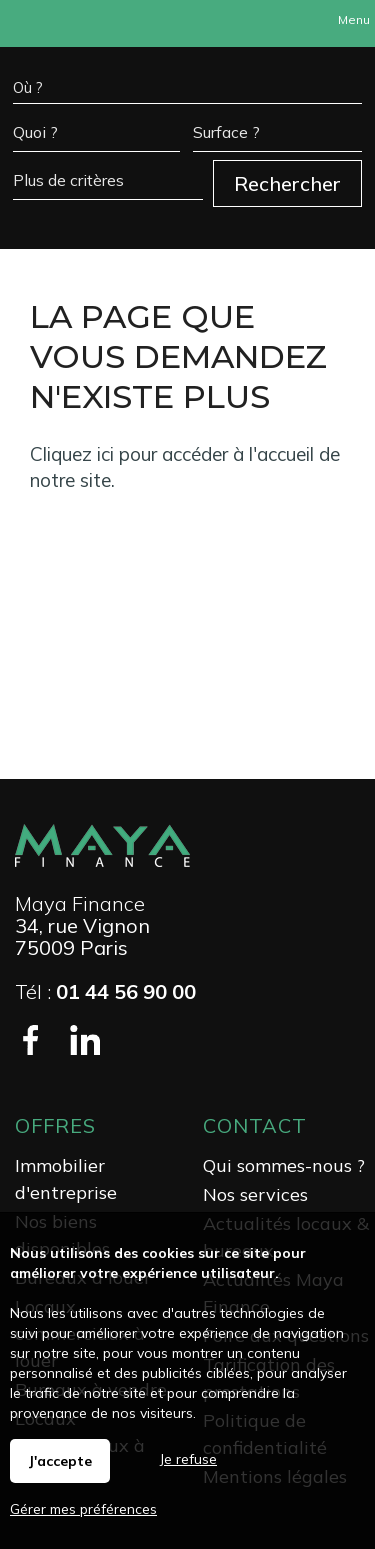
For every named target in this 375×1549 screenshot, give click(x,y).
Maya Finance (80, 903)
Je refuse (188, 1459)
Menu (352, 19)
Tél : (105, 991)
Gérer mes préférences (83, 1509)
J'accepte (60, 1461)
